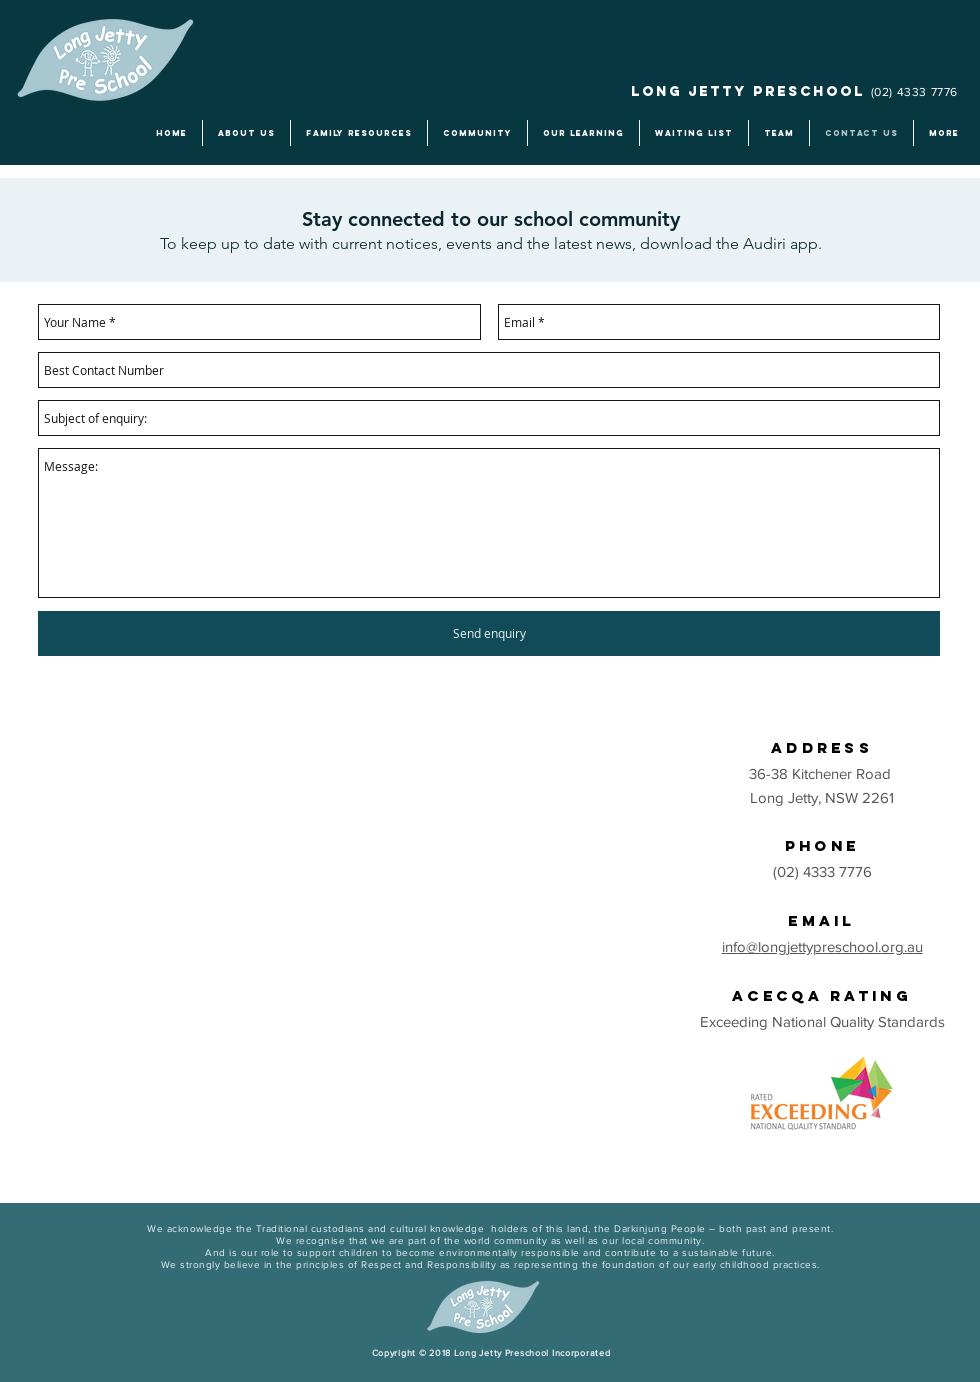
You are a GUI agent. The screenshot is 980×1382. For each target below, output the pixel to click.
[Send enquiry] (489, 633)
